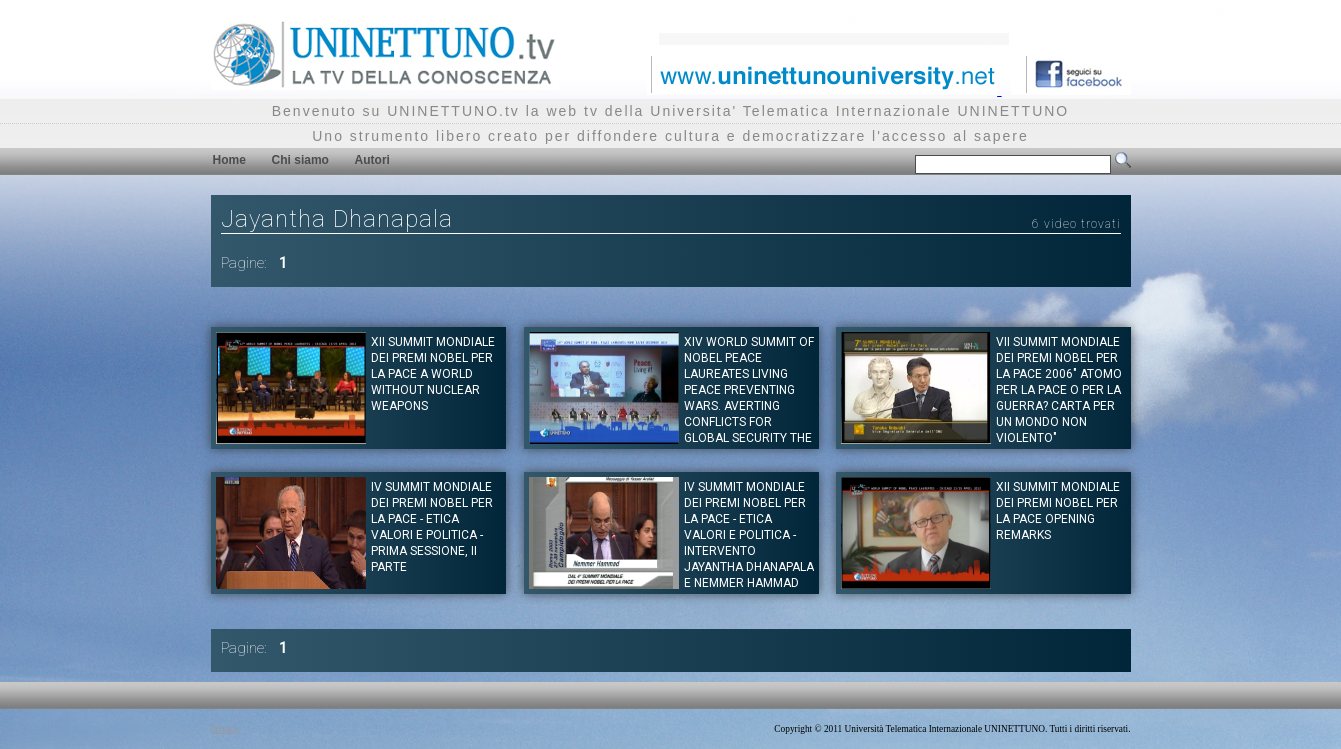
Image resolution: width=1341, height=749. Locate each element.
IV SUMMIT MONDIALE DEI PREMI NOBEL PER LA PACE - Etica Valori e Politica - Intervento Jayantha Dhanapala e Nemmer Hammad (749, 535)
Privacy (225, 729)
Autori (372, 160)
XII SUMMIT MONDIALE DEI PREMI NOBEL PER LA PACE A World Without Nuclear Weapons (433, 374)
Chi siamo (300, 160)
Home (229, 160)
